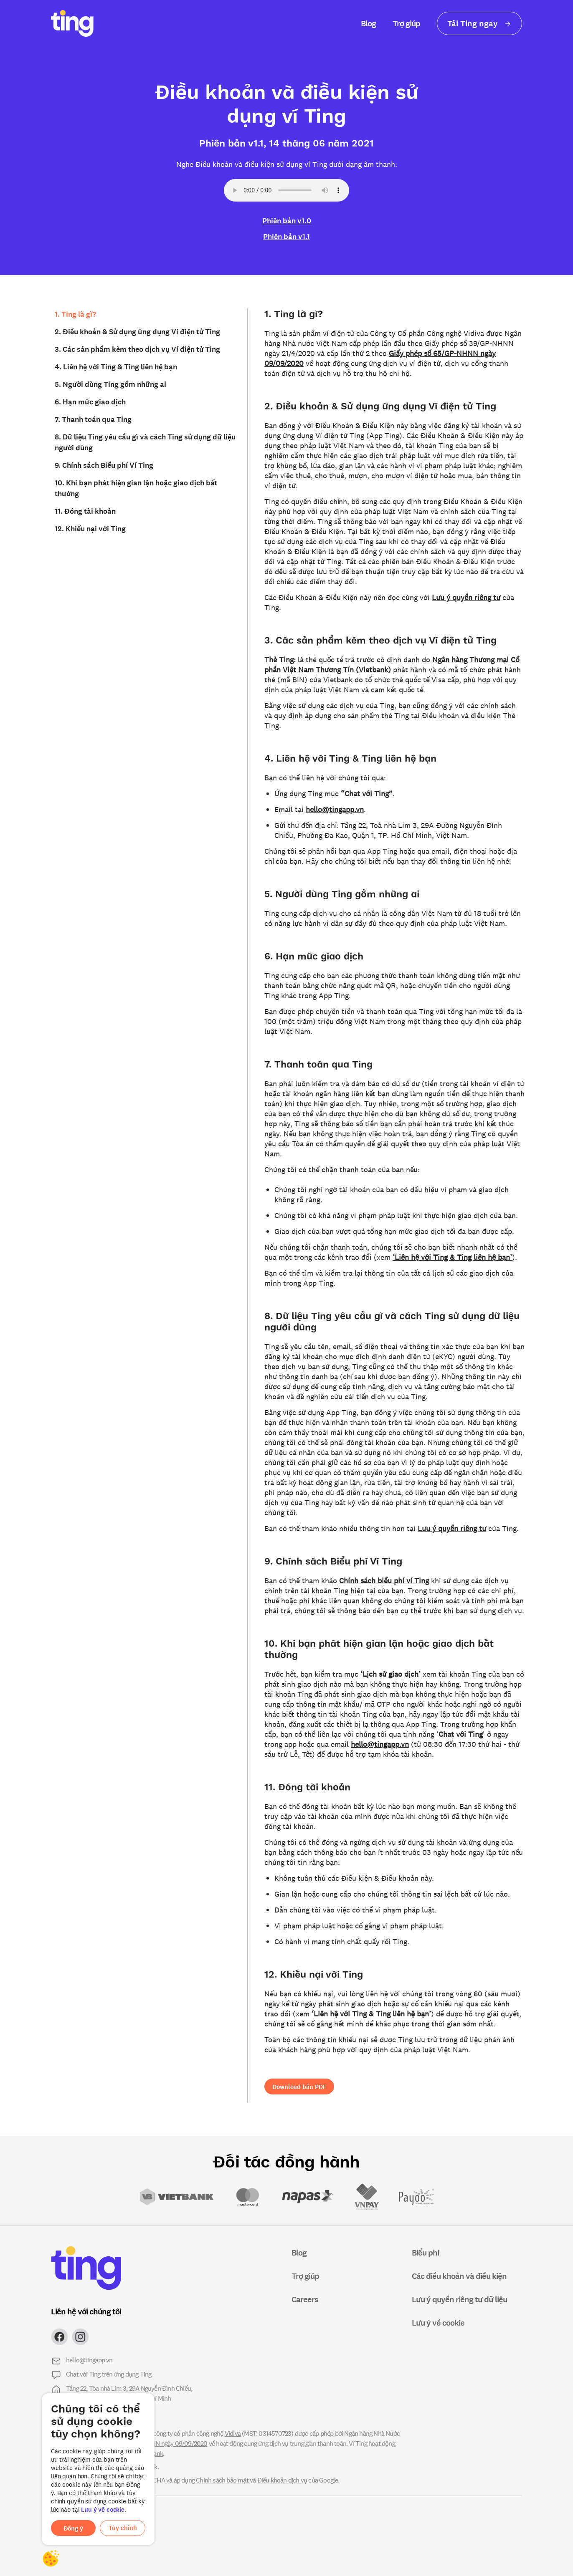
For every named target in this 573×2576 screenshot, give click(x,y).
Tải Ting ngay (479, 23)
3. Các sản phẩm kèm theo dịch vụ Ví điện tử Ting (137, 348)
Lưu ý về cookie (102, 2509)
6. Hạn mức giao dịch (90, 401)
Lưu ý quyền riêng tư (466, 597)
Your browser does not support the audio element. (286, 190)
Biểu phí (425, 2252)
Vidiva (233, 2433)
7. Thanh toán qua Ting (93, 419)
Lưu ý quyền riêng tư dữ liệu (459, 2299)
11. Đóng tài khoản (85, 510)
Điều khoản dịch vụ (282, 2479)
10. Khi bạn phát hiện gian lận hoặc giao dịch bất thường (136, 488)
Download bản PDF (299, 2086)
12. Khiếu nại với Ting (90, 528)
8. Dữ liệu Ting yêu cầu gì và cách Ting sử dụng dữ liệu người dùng (145, 442)
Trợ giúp (406, 23)
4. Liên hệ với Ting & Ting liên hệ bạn (116, 366)
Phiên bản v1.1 (286, 236)
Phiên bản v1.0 (286, 220)
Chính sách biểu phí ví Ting (384, 1580)
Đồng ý (73, 2528)
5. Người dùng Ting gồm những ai (110, 383)
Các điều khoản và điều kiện (459, 2276)
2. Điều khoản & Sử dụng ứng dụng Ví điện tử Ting (137, 331)
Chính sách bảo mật (222, 2479)
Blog (368, 23)
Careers (305, 2299)
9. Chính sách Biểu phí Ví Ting (104, 464)
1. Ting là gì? (75, 313)
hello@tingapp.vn (335, 809)
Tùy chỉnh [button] (123, 2527)
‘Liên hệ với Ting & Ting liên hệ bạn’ (452, 1257)
